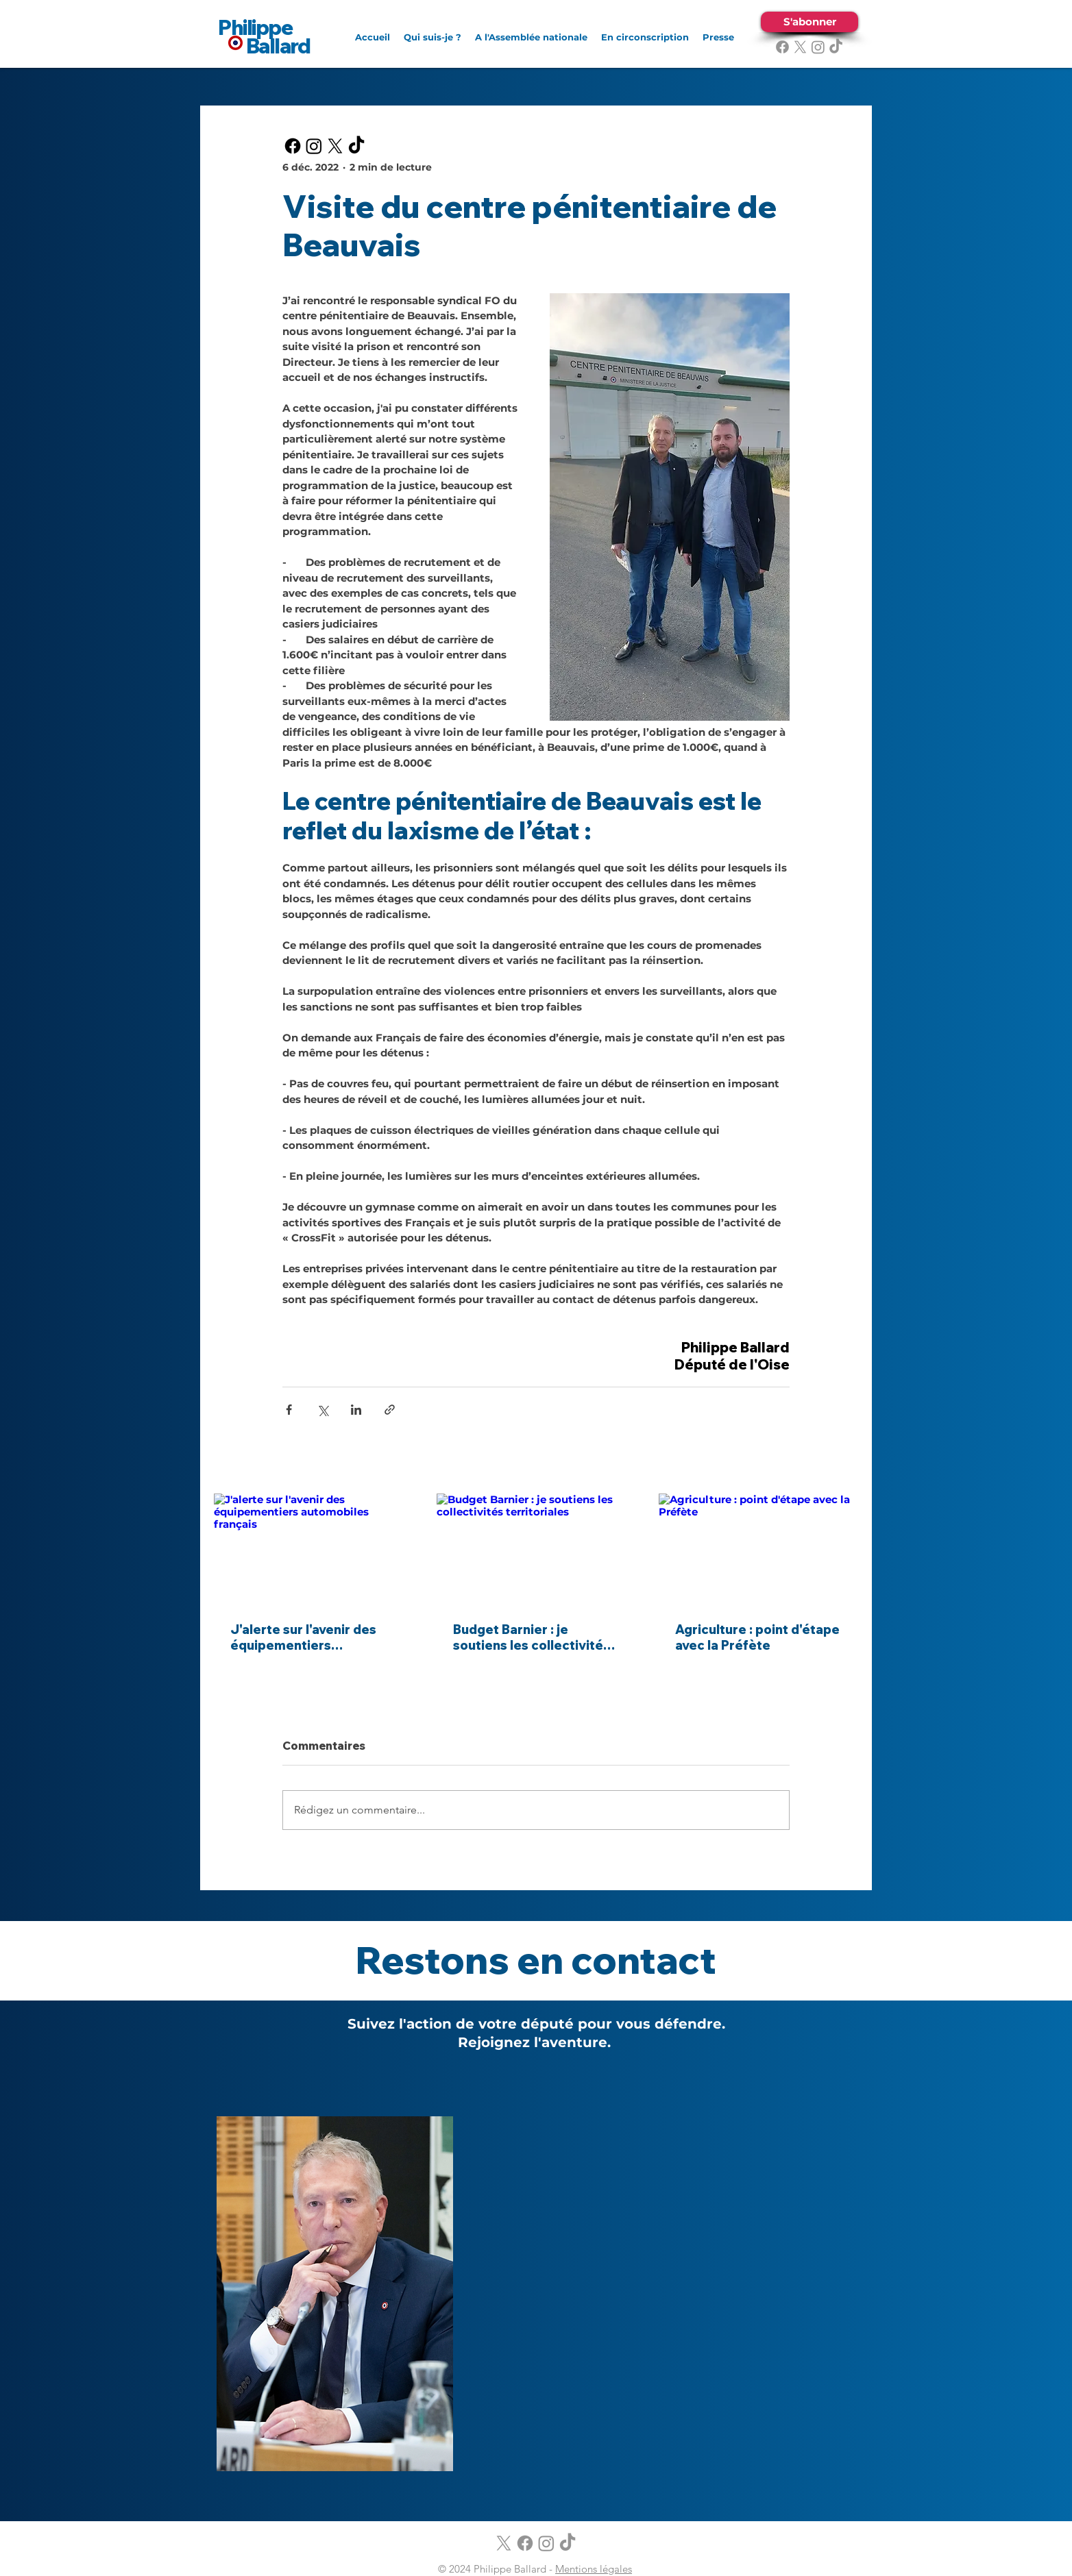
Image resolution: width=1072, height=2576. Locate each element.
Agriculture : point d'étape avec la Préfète (757, 1637)
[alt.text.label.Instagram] (818, 46)
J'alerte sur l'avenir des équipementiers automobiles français (303, 1637)
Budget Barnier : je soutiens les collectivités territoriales (531, 1637)
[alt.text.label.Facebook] (782, 46)
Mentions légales (593, 2568)
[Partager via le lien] (389, 1409)
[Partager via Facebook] (288, 1409)
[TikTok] (835, 46)
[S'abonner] (809, 22)
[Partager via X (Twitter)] (322, 1409)
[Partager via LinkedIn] (356, 1409)
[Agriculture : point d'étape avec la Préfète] (758, 1549)
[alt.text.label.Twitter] (800, 46)
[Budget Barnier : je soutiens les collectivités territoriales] (536, 1550)
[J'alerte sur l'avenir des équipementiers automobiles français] (313, 1549)
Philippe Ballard (264, 36)
